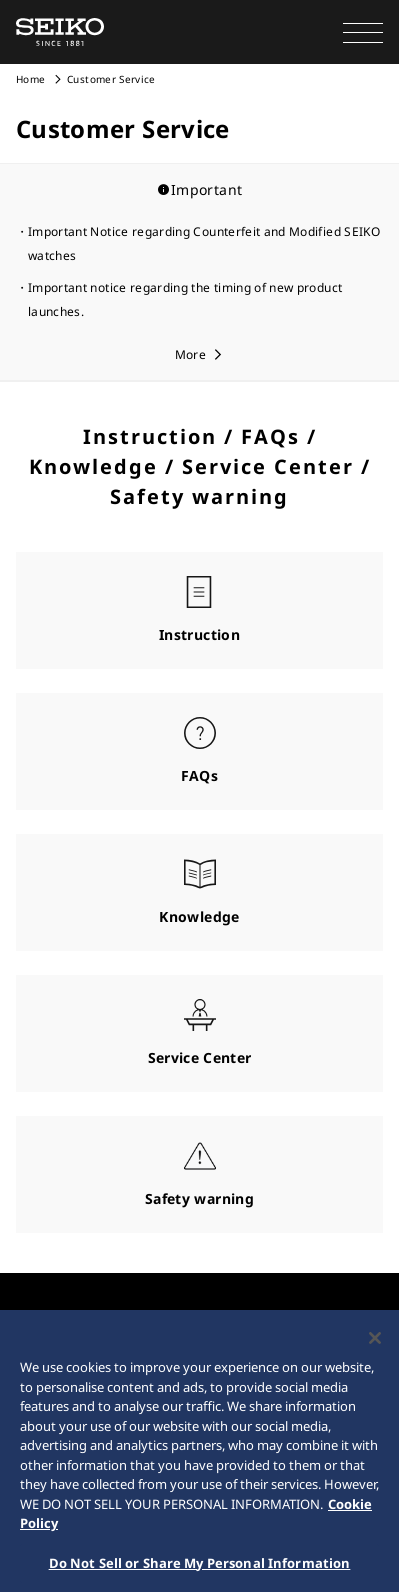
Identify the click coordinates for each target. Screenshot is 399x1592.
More (190, 354)
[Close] (375, 1344)
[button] (363, 32)
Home (30, 79)
